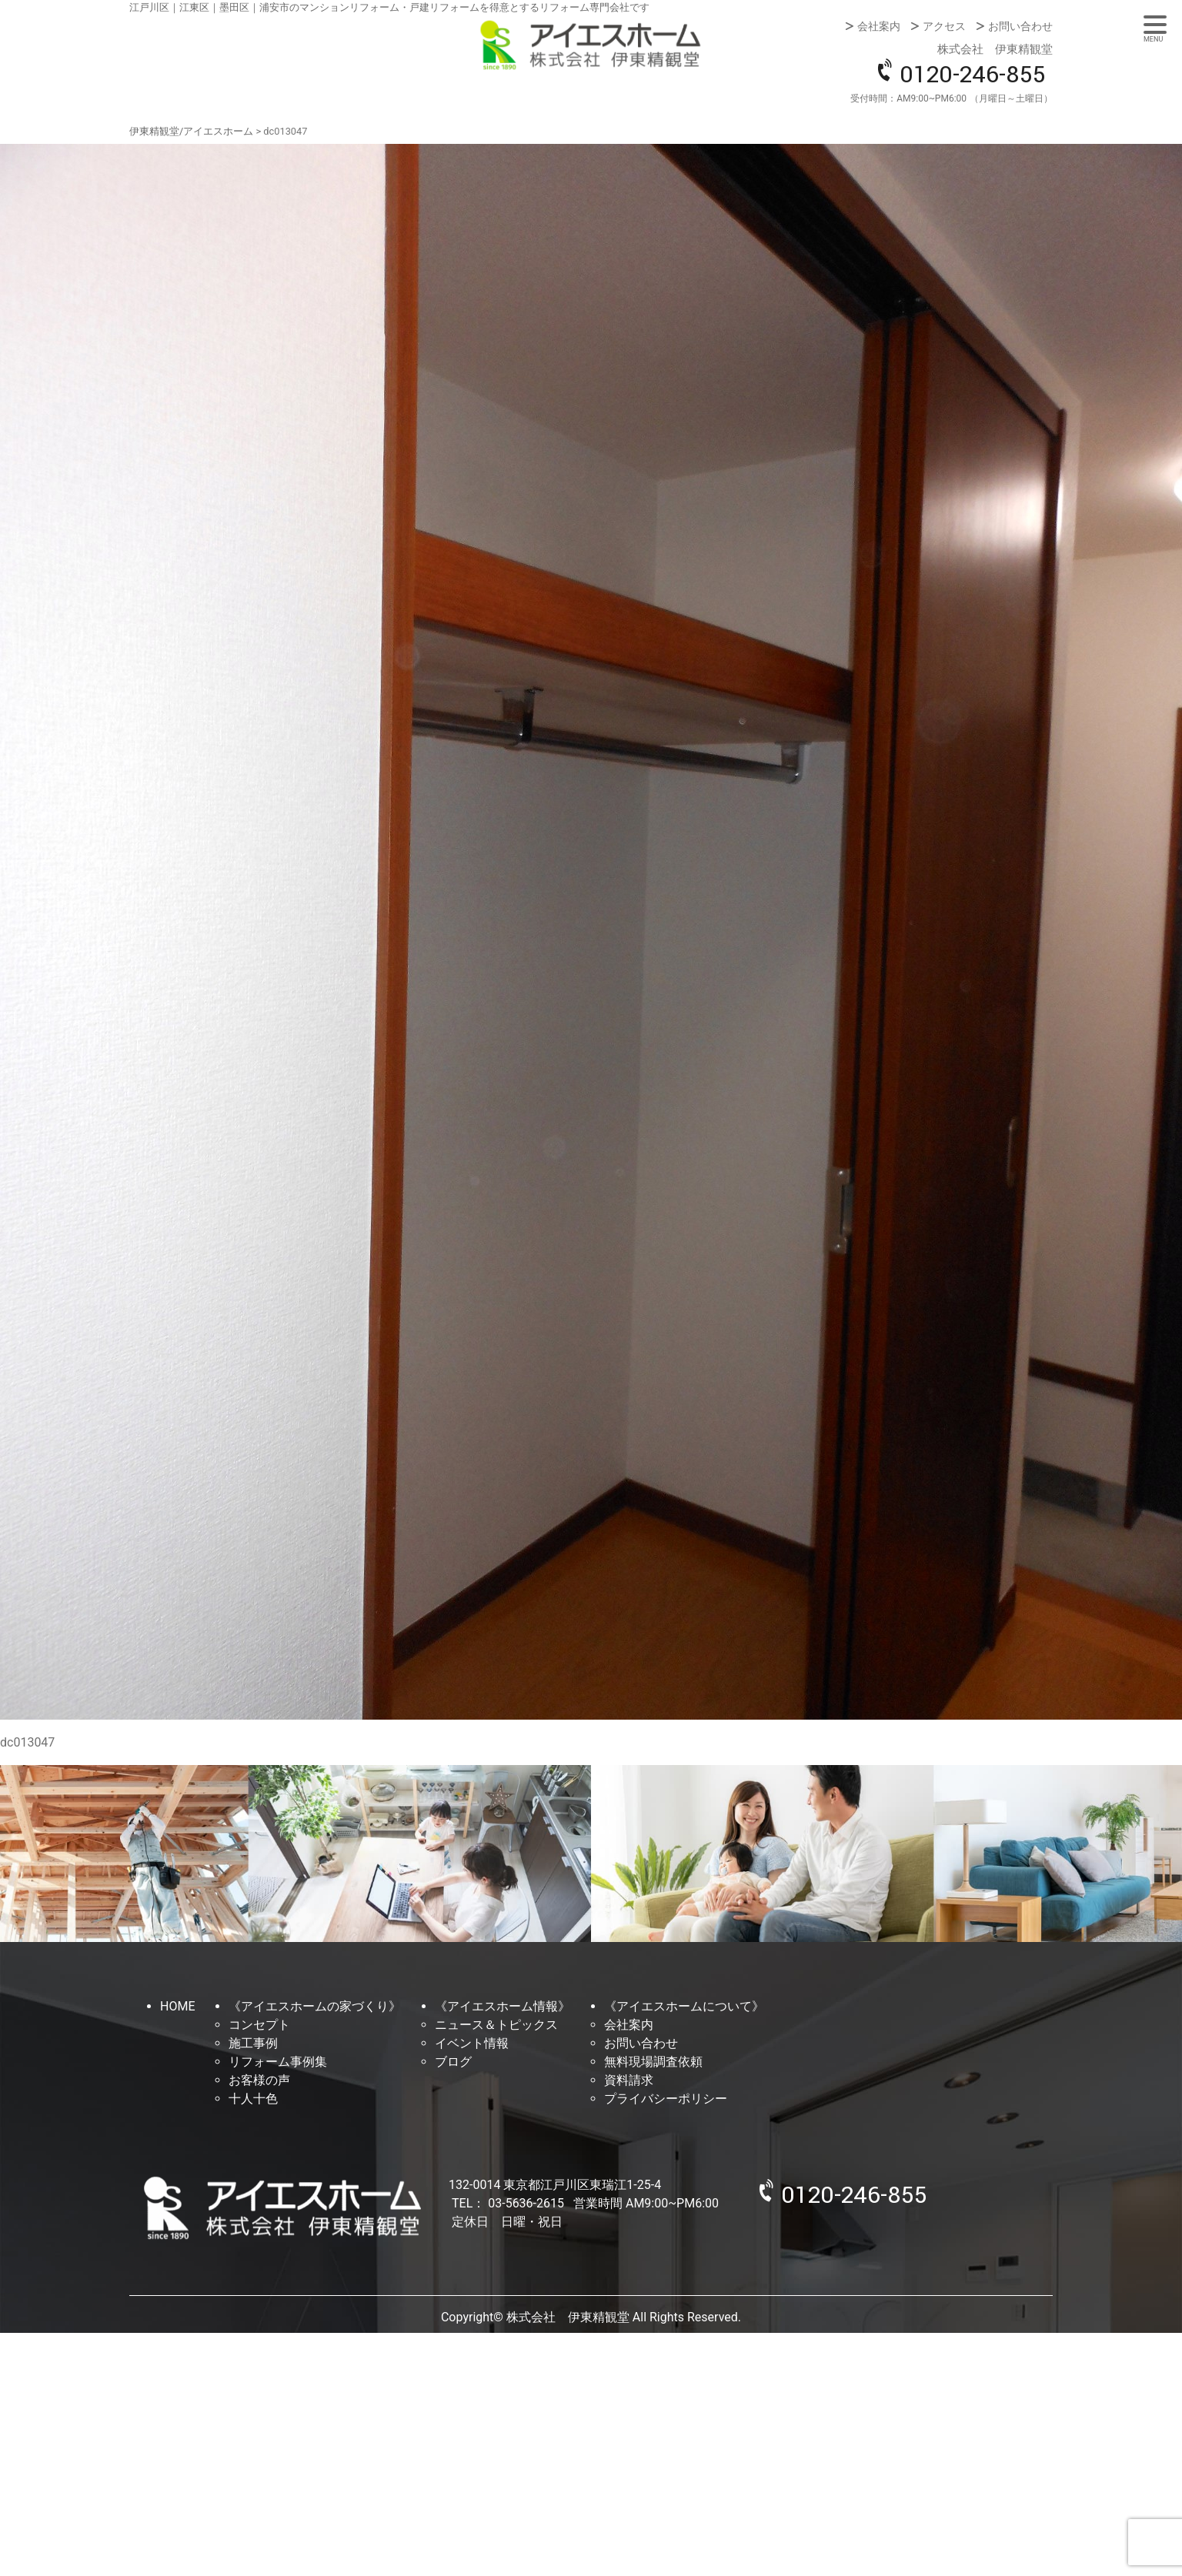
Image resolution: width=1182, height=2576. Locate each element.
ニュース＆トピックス (496, 2024)
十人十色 (253, 2098)
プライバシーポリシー (665, 2098)
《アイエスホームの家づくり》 (315, 2006)
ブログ (453, 2061)
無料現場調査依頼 (653, 2061)
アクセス (944, 26)
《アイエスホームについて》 (684, 2006)
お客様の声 (259, 2080)
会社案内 (878, 26)
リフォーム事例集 (278, 2061)
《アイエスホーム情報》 (502, 2006)
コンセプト (259, 2024)
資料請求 (628, 2080)
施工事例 (253, 2043)
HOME (177, 2006)
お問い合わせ (1020, 26)
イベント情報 (472, 2043)
